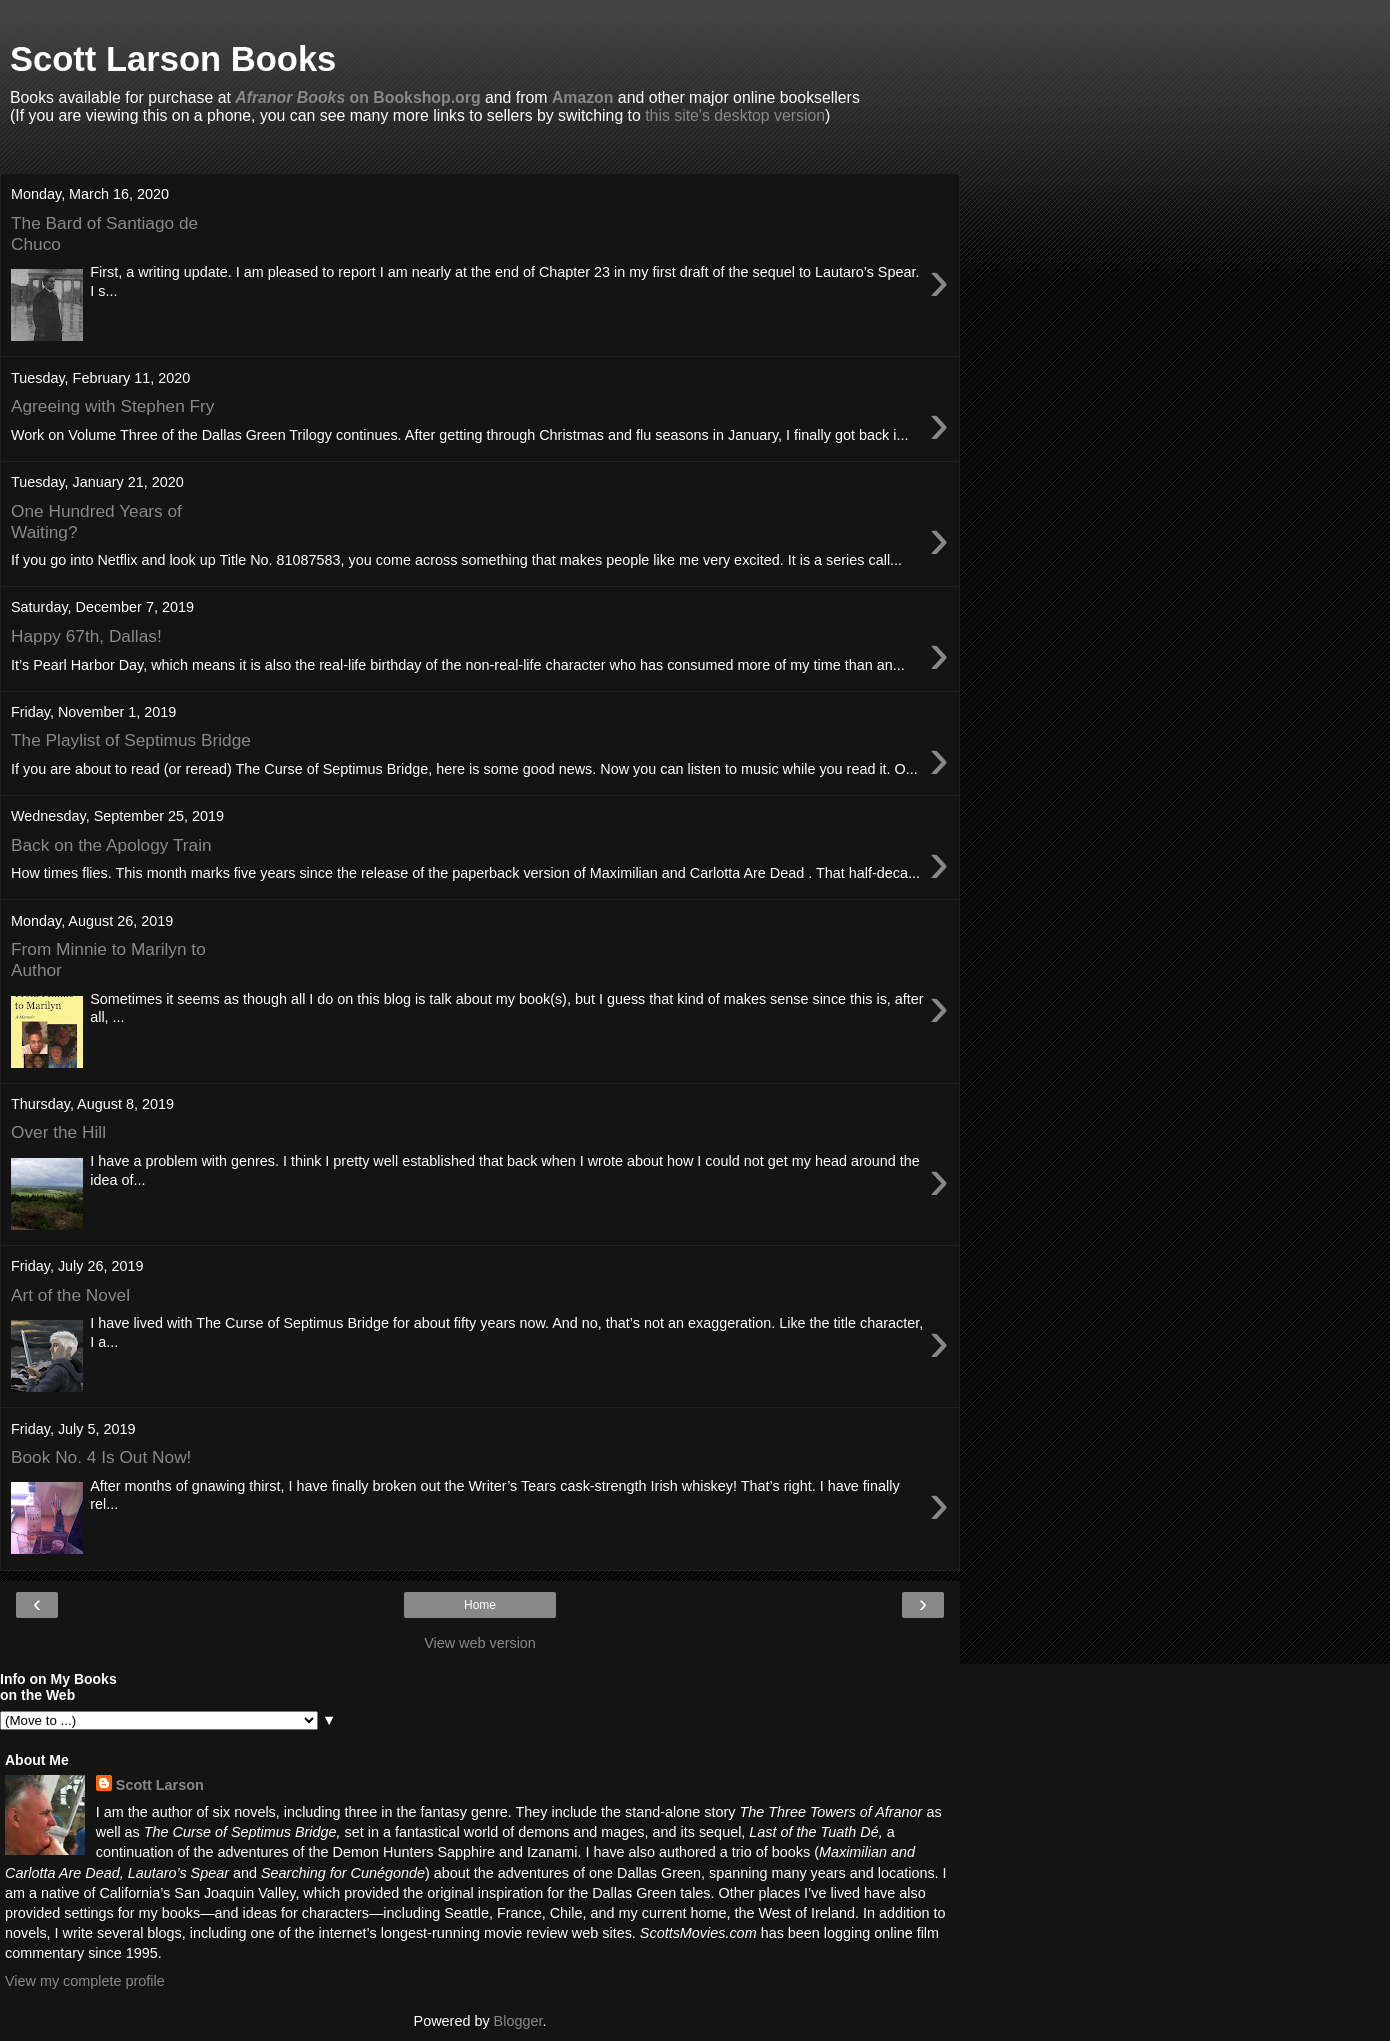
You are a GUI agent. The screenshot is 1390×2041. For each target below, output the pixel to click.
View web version (480, 1643)
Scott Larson (160, 1785)
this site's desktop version (735, 115)
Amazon (583, 97)
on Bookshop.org (357, 97)
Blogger (518, 2021)
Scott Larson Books (173, 59)
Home (480, 1605)
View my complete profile (85, 1981)
